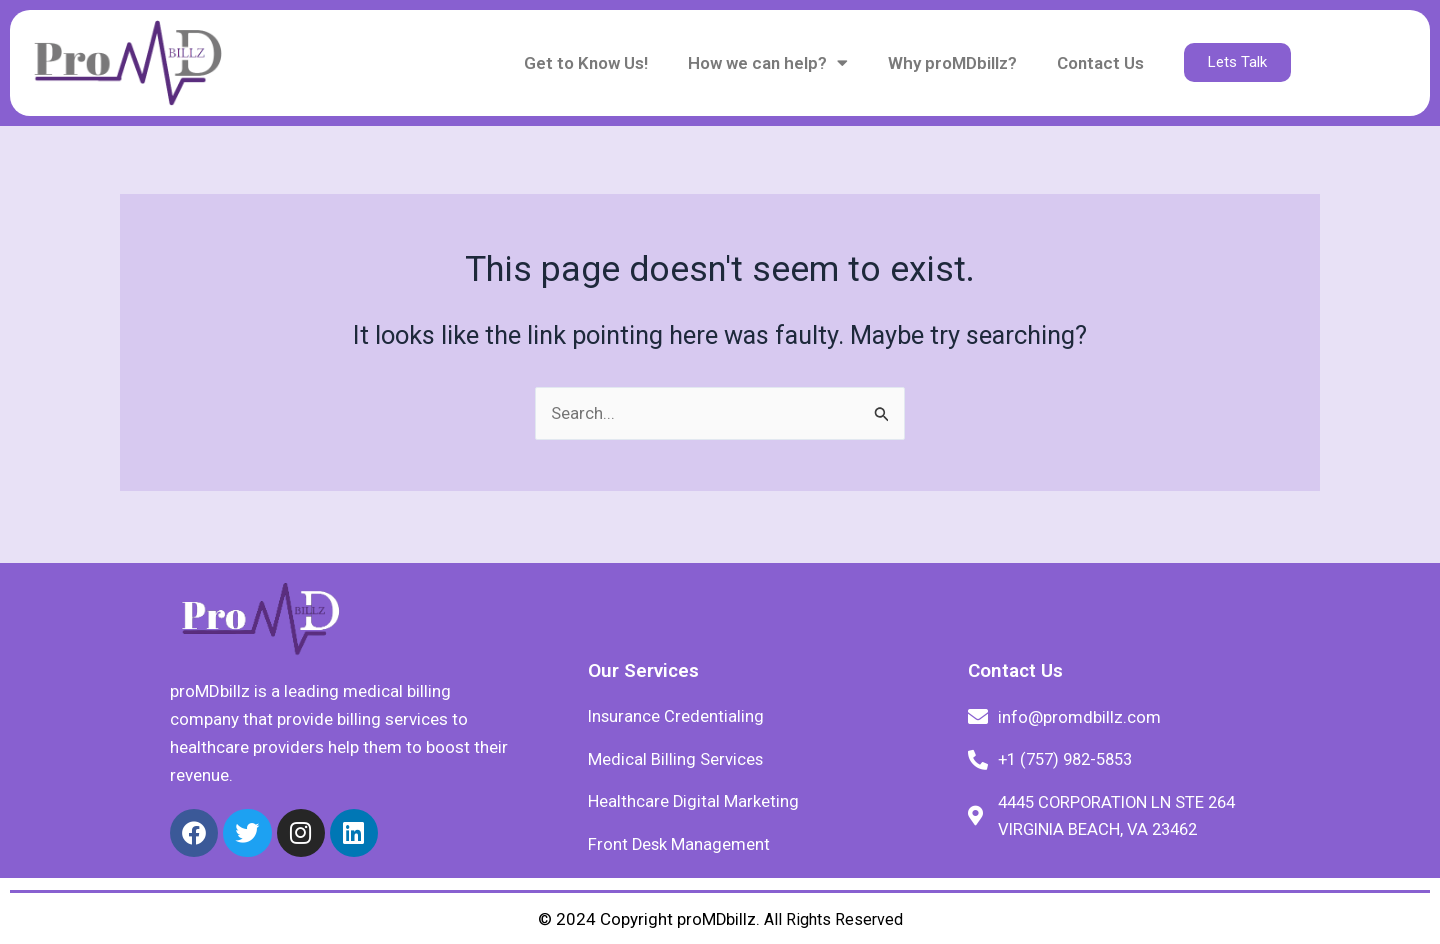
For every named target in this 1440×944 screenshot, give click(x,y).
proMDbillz (716, 919)
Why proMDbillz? (952, 63)
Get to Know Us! (586, 63)
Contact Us (1100, 63)
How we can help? (768, 62)
